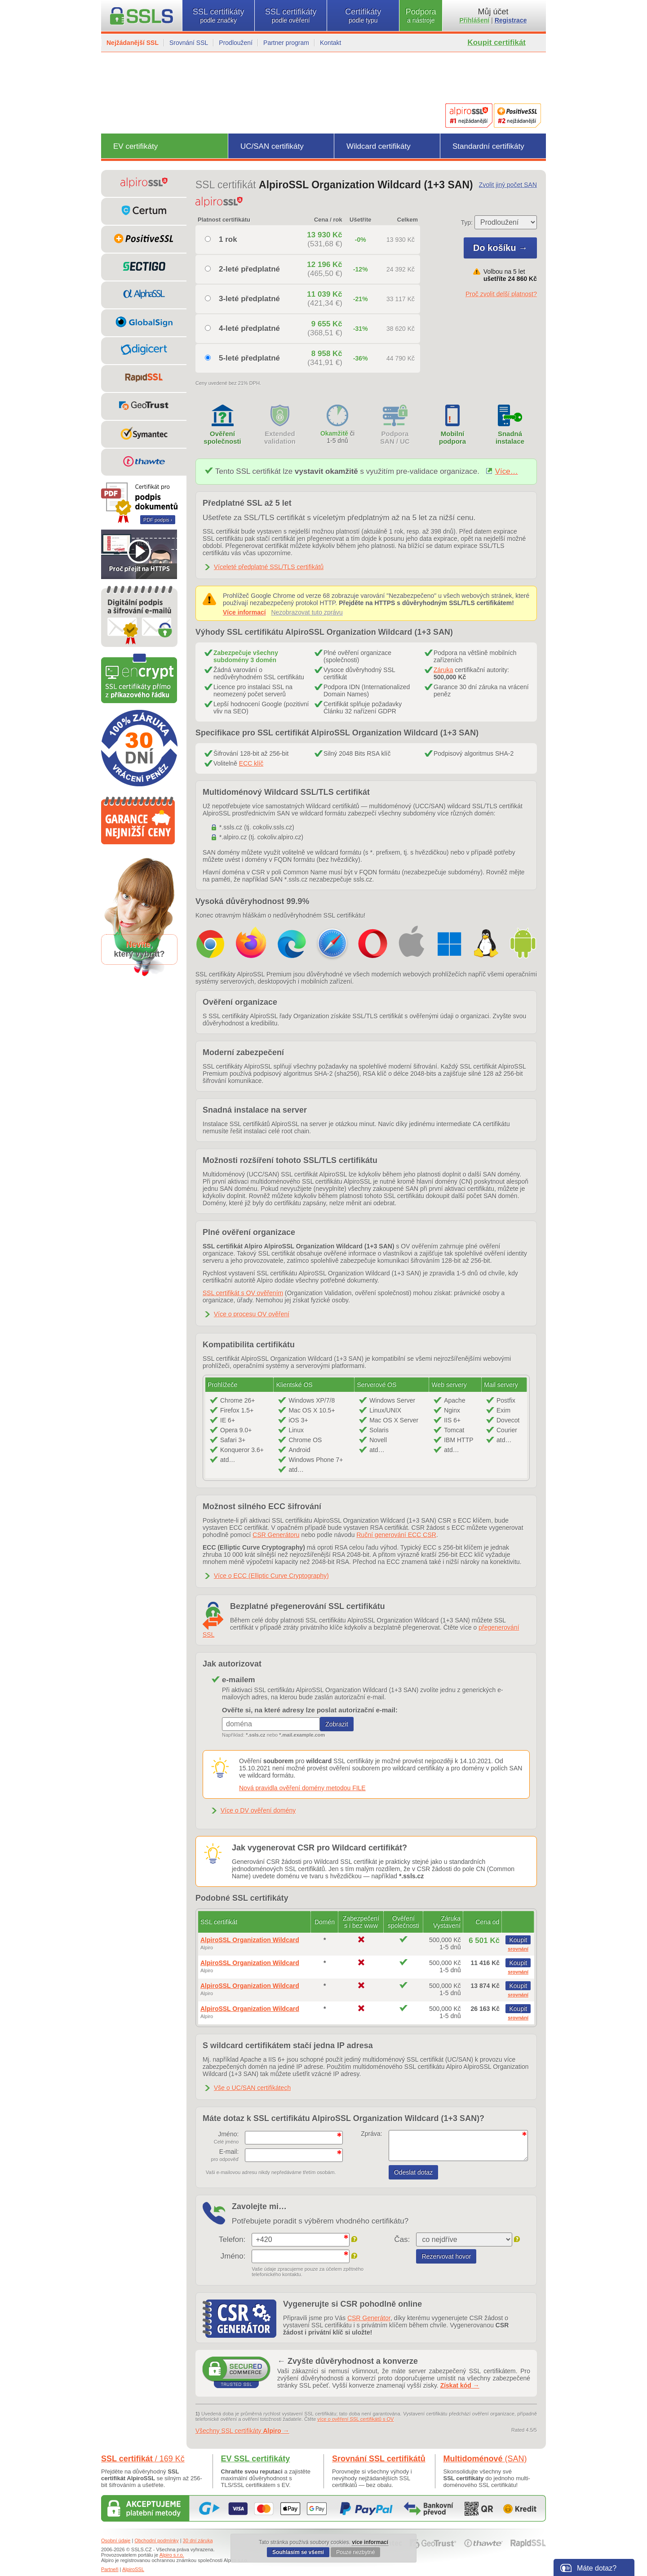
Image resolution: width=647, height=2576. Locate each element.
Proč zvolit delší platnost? (501, 294)
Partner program (286, 42)
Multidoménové (485, 2458)
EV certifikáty (135, 146)
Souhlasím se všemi (298, 2552)
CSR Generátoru (276, 1534)
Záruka (443, 669)
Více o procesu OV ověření (251, 1314)
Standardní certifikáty (488, 146)
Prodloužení (236, 42)
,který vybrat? (139, 949)
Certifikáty (363, 15)
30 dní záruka (198, 2540)
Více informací (244, 612)
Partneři (110, 2569)
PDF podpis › (157, 519)
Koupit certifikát (497, 42)
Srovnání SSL (188, 42)
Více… (502, 471)
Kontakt (330, 42)
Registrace (511, 20)
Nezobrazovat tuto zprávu (307, 612)
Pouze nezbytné (355, 2552)
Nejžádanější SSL (132, 42)
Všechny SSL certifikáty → (242, 2430)
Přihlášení (475, 20)
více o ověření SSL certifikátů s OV (356, 2419)
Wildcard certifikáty (378, 146)
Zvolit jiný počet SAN (508, 184)
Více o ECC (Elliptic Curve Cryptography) (271, 1575)
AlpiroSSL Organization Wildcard (249, 1939)
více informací (370, 2542)
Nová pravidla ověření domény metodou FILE (302, 1788)
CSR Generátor (368, 2318)
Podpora (420, 15)
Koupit (518, 1939)
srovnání (518, 1949)
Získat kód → (459, 2385)
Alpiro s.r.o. (172, 2555)
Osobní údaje (115, 2540)
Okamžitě (334, 433)
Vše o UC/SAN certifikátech (252, 2087)
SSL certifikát (143, 2458)
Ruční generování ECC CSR (396, 1534)
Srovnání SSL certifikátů (378, 2458)
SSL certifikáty (218, 15)
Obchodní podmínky (156, 2540)
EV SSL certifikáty (255, 2458)
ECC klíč (251, 763)
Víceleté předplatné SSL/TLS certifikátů (269, 566)
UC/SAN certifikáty (272, 146)
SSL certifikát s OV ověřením (243, 1293)
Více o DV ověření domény (258, 1810)
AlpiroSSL (133, 2569)
